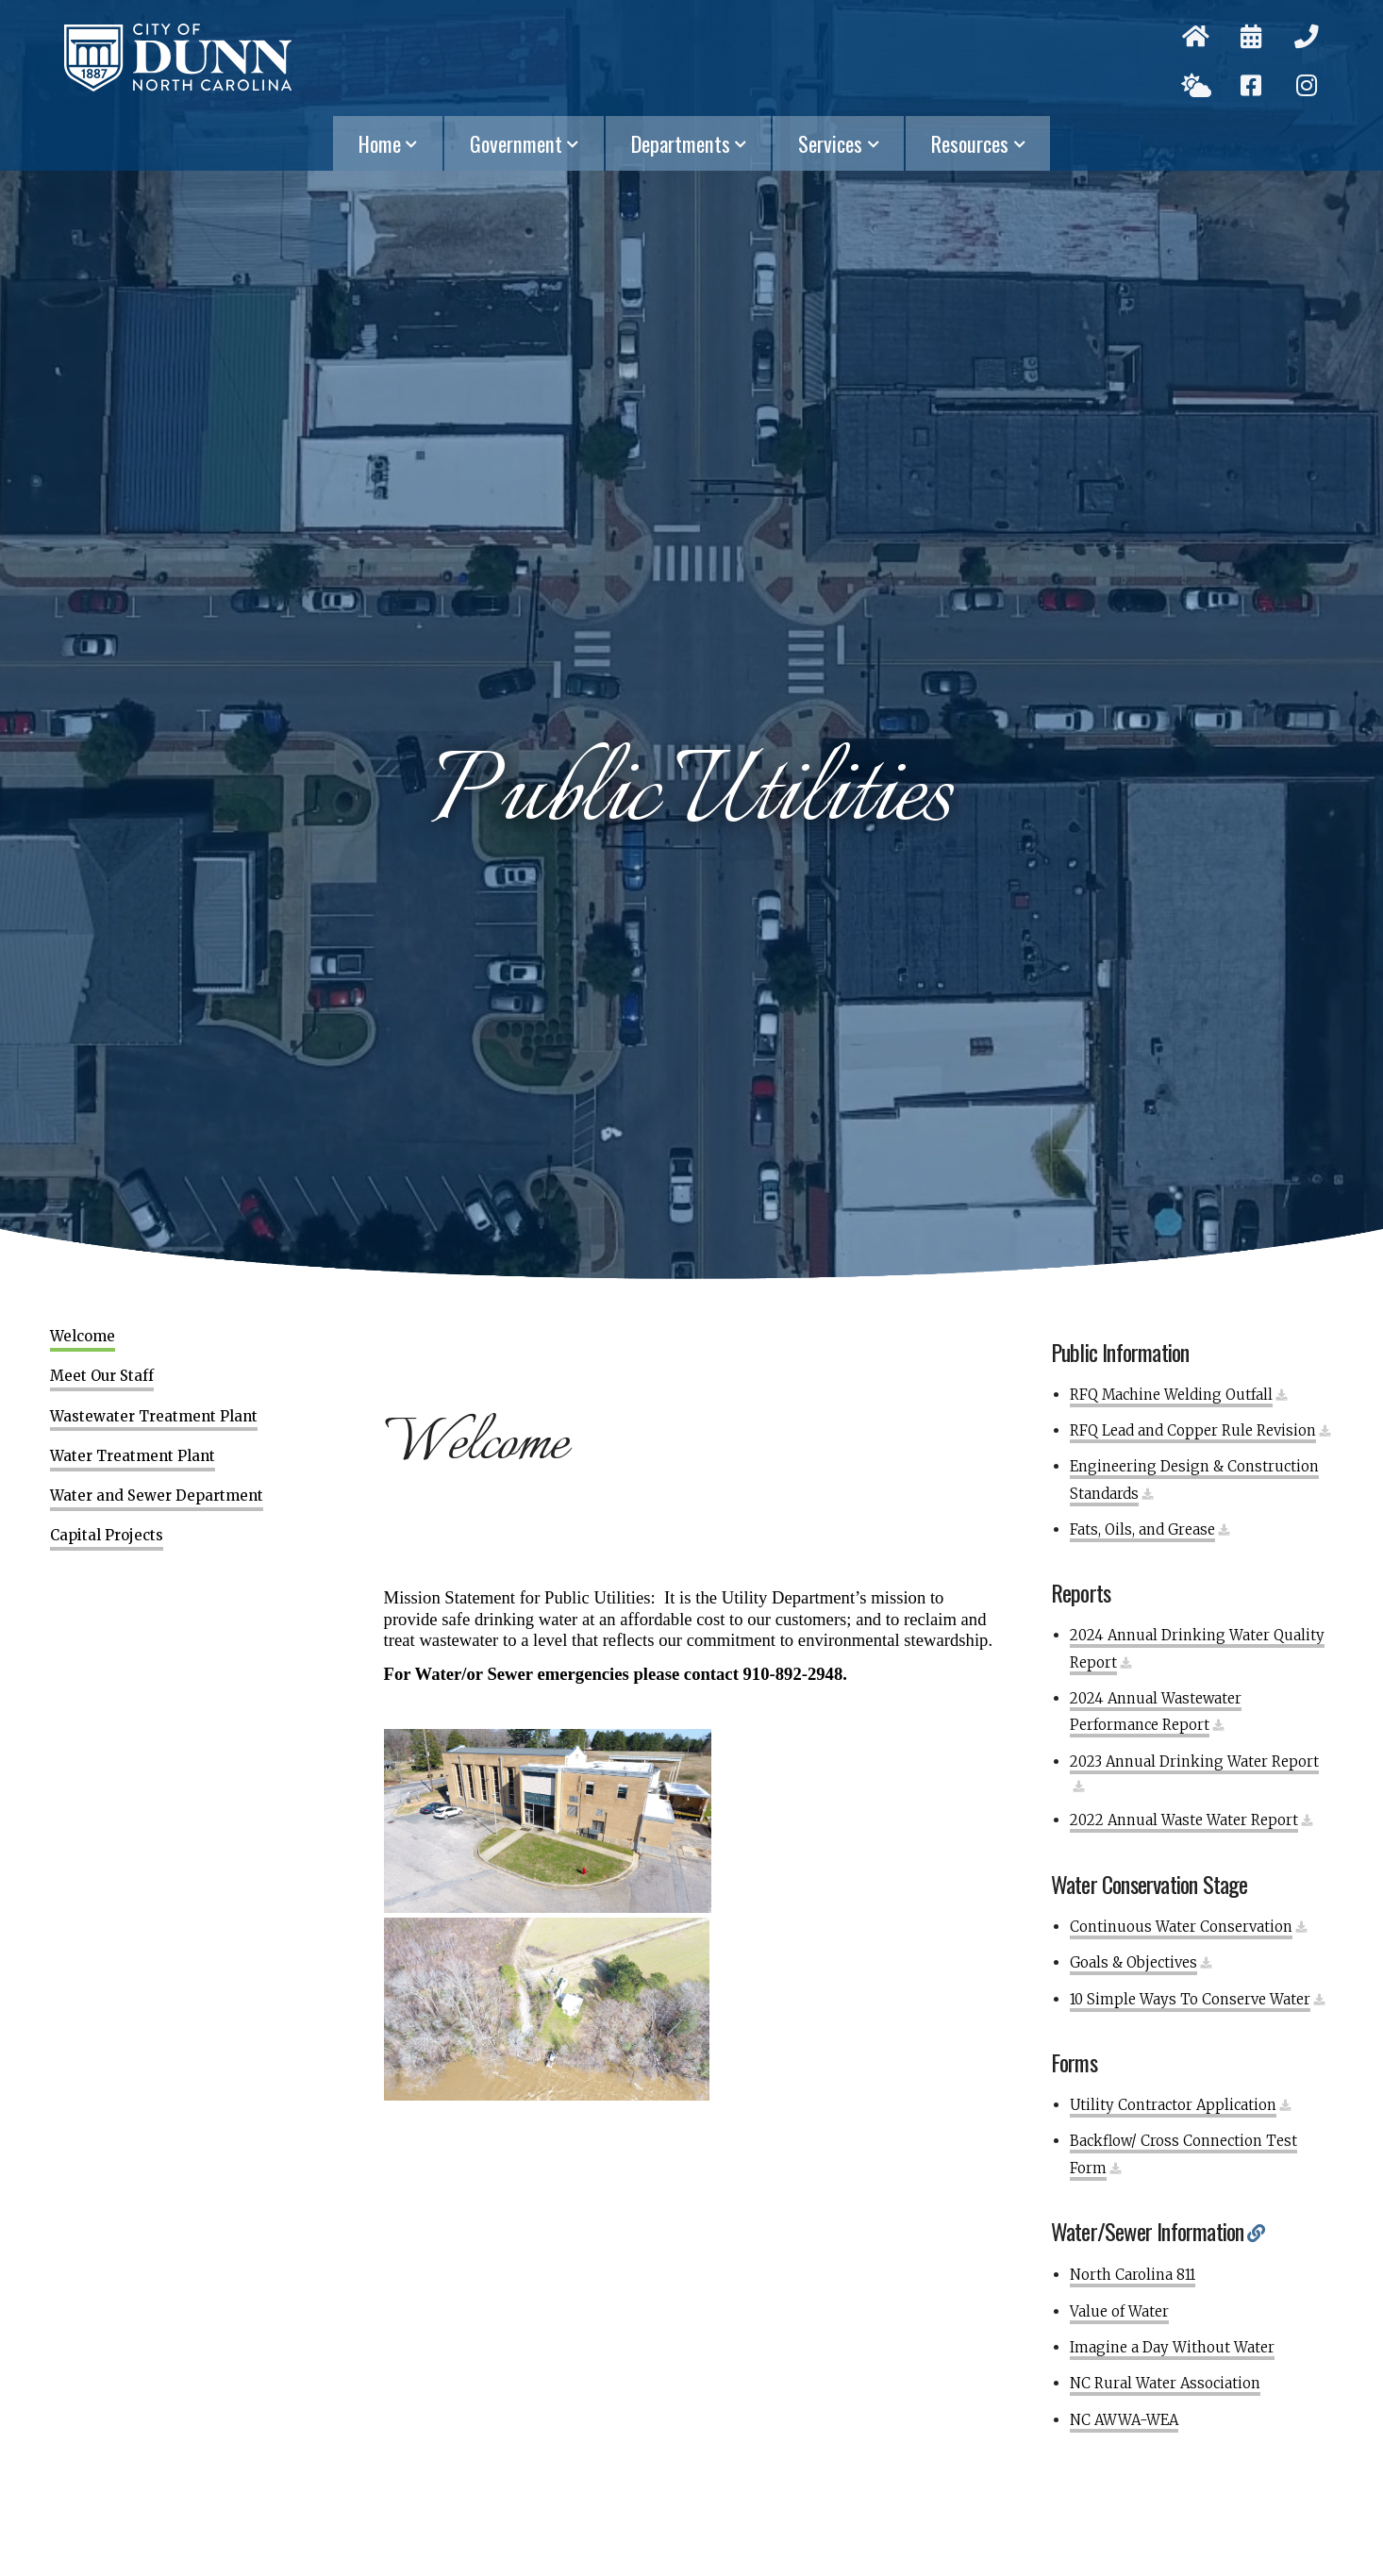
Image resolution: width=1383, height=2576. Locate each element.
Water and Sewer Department (156, 1495)
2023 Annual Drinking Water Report (1194, 1761)
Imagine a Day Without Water (1172, 2347)
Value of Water (1119, 2311)
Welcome (82, 1336)
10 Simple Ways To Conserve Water (1190, 1999)
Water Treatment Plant (132, 1456)
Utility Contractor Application (1173, 2105)
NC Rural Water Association (1165, 2383)
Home (389, 143)
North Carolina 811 (1132, 2275)
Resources (979, 143)
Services (839, 143)
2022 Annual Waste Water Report (1184, 1820)
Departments (690, 143)
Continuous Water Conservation (1181, 1927)
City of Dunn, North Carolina (178, 57)
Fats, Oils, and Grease (1142, 1529)
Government (525, 143)
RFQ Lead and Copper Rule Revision (1193, 1430)
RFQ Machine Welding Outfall (1171, 1395)
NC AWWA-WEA (1124, 2420)
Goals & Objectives (1133, 1962)
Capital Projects (106, 1535)
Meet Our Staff (102, 1376)
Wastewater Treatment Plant (154, 1416)
